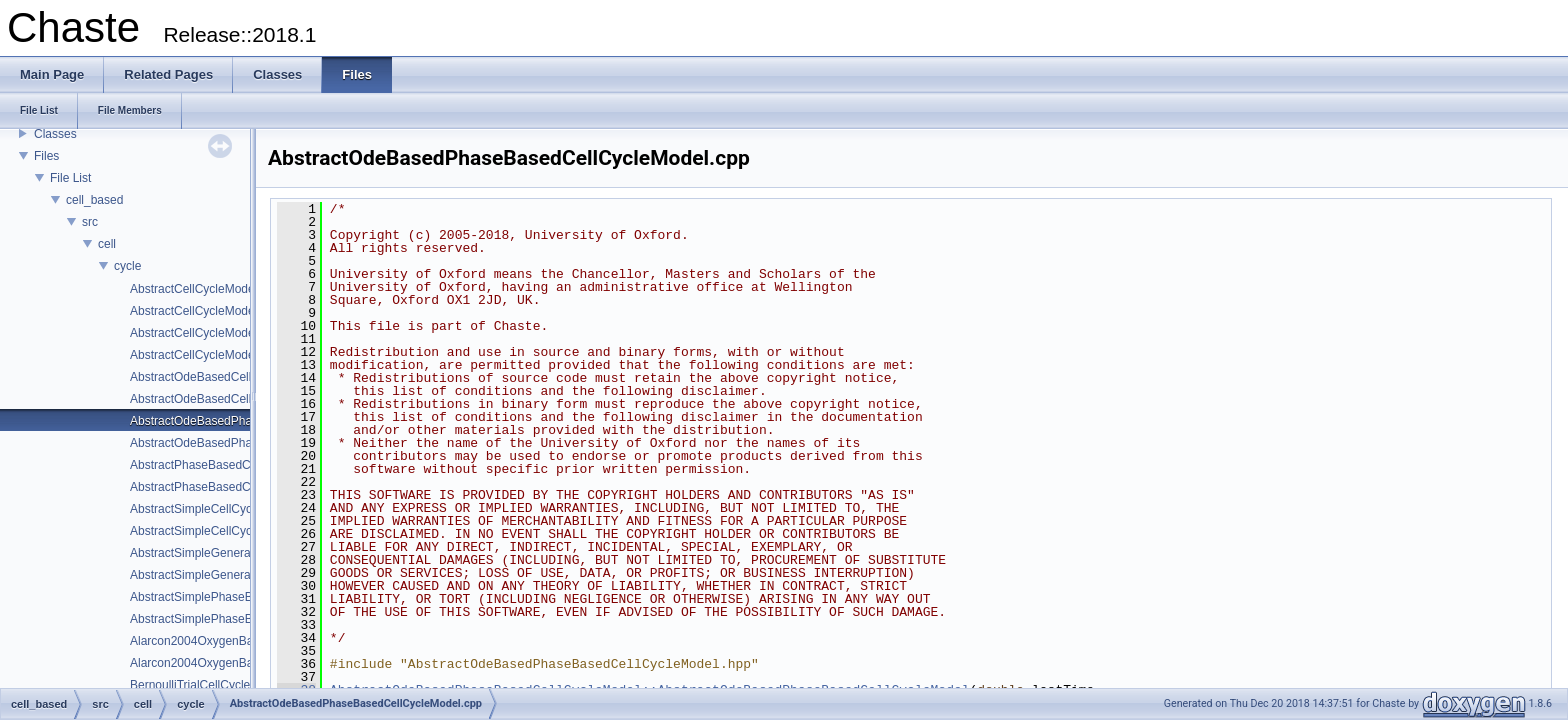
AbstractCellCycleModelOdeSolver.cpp (233, 333)
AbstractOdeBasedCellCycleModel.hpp (233, 399)
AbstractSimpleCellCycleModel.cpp (223, 509)
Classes (55, 134)
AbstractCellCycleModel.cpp (205, 289)
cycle (127, 266)
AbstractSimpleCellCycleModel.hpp (223, 531)
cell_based (94, 200)
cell (107, 244)
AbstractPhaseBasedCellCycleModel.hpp (239, 487)
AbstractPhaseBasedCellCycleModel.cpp (239, 465)
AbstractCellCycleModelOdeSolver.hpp (233, 355)
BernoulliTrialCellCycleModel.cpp (218, 685)
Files (46, 156)
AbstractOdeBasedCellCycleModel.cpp (233, 377)
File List (70, 178)
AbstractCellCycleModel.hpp (205, 311)
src (90, 222)
